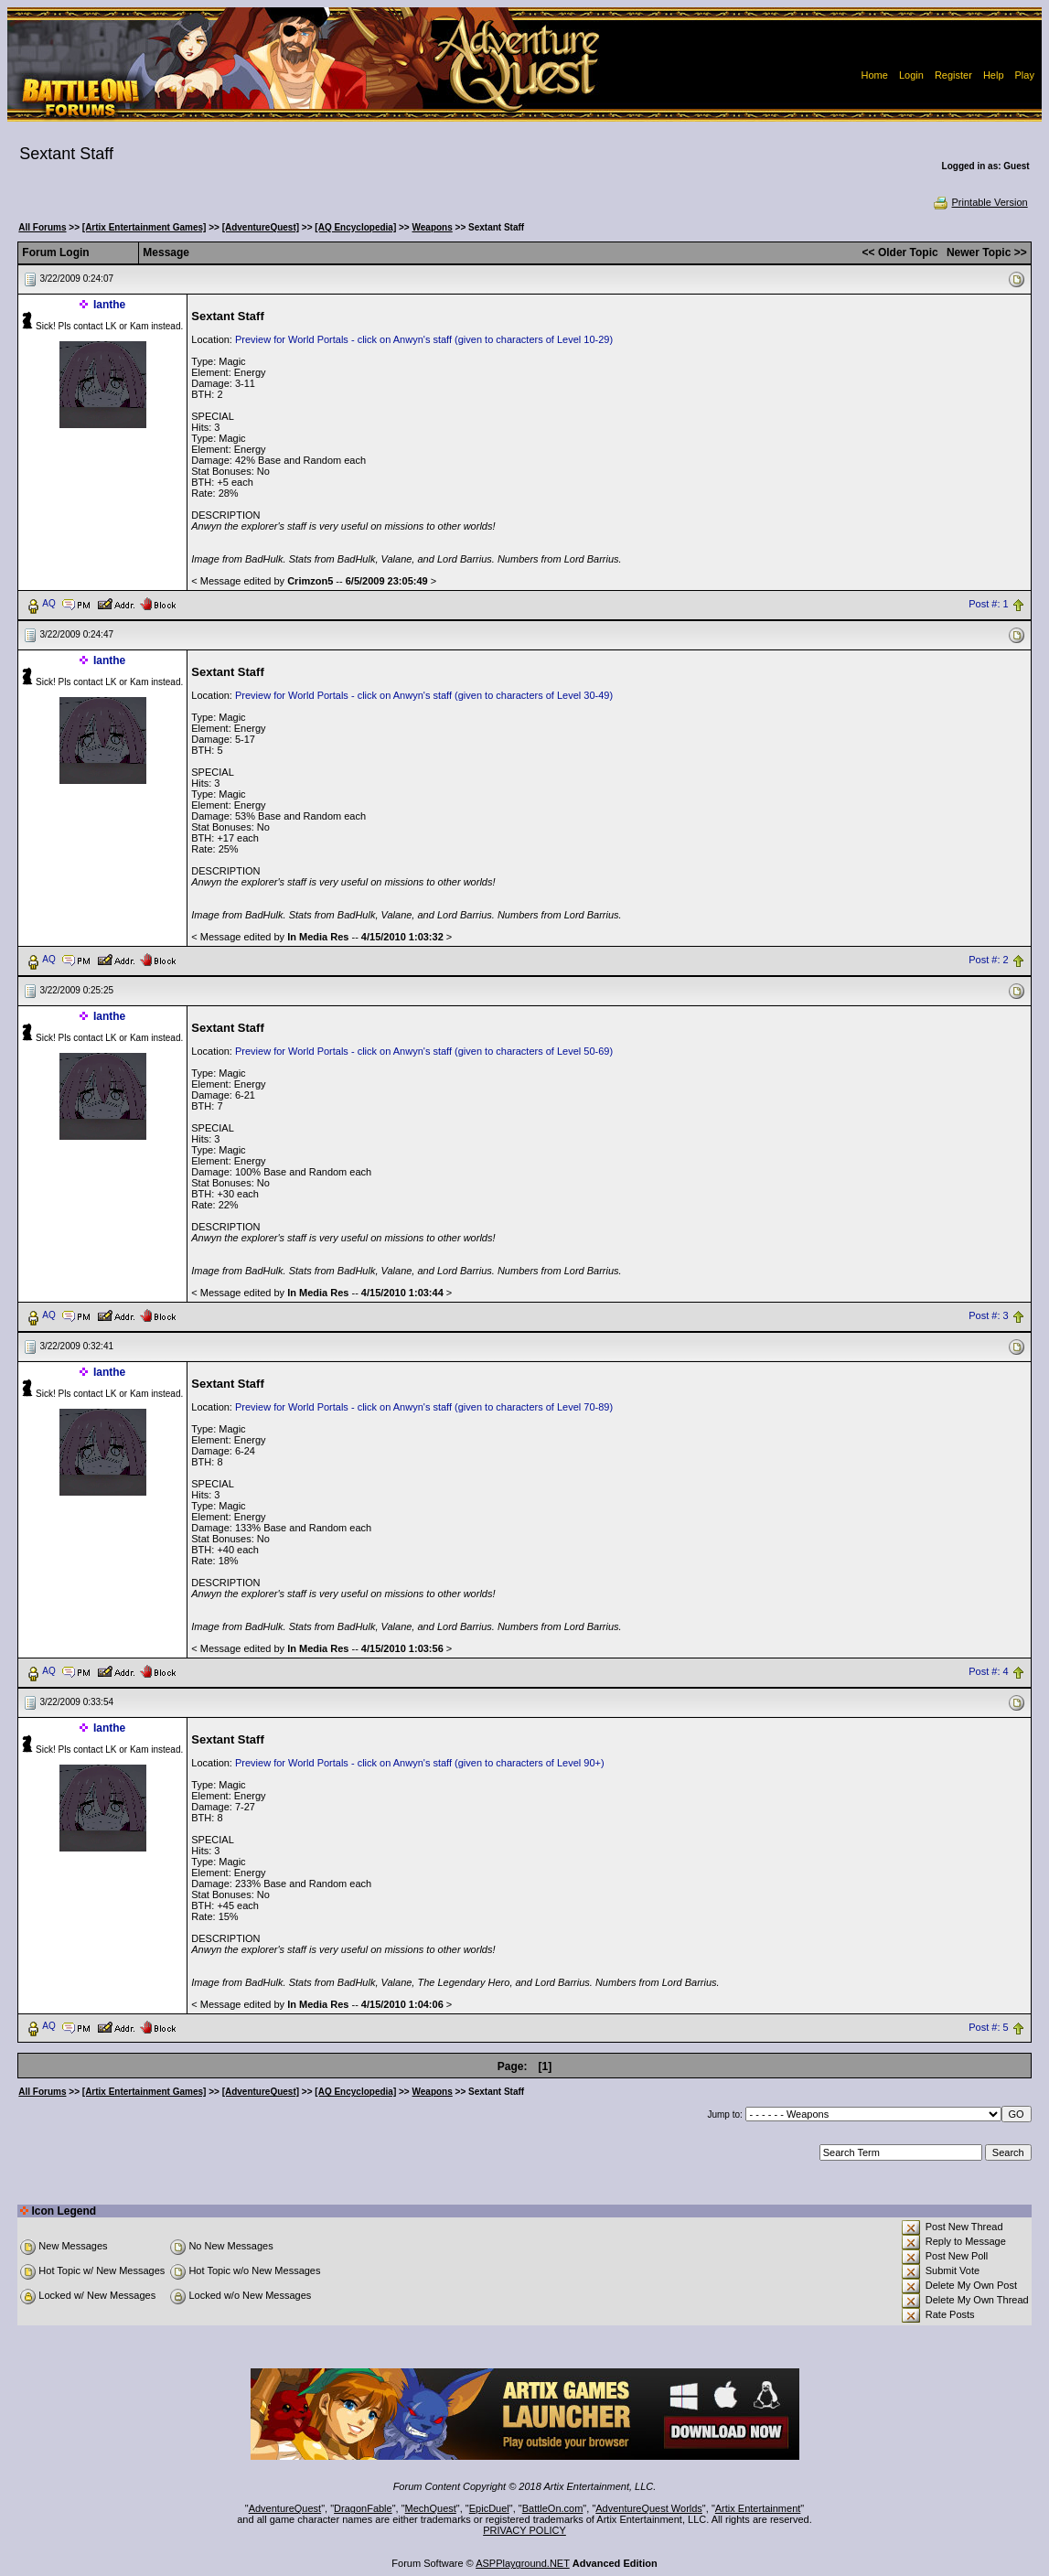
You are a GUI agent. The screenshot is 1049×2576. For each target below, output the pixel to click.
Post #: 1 (988, 603)
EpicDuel (489, 2508)
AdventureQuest (285, 2508)
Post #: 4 (988, 1671)
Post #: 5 (988, 2027)
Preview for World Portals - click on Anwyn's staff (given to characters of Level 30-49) (424, 695)
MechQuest (430, 2508)
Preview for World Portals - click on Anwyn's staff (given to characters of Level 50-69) (424, 1051)
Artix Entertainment (758, 2508)
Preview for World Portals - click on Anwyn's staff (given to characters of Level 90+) (420, 1762)
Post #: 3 (988, 1315)
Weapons (432, 227)
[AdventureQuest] (260, 227)
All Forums (42, 227)
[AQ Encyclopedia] (355, 227)
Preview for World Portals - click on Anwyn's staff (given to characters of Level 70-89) (424, 1406)
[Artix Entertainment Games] (144, 227)
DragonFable (363, 2508)
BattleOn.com (552, 2508)
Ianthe (109, 304)
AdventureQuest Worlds (648, 2508)
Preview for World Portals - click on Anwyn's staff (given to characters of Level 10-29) (424, 339)
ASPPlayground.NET (523, 2563)
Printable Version (980, 202)
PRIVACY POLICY (524, 2530)
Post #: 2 (988, 959)
